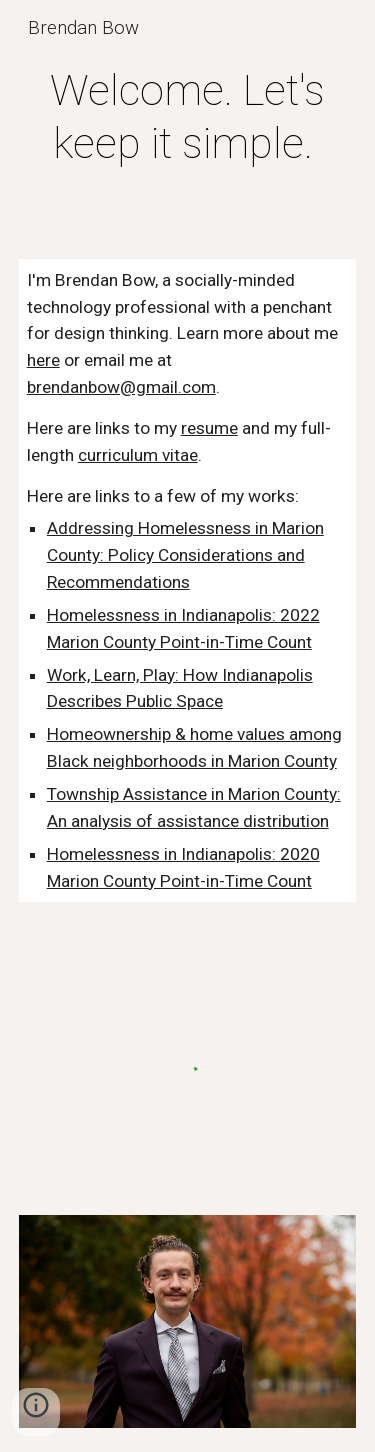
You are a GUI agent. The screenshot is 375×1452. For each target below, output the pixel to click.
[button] (36, 1412)
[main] (188, 117)
